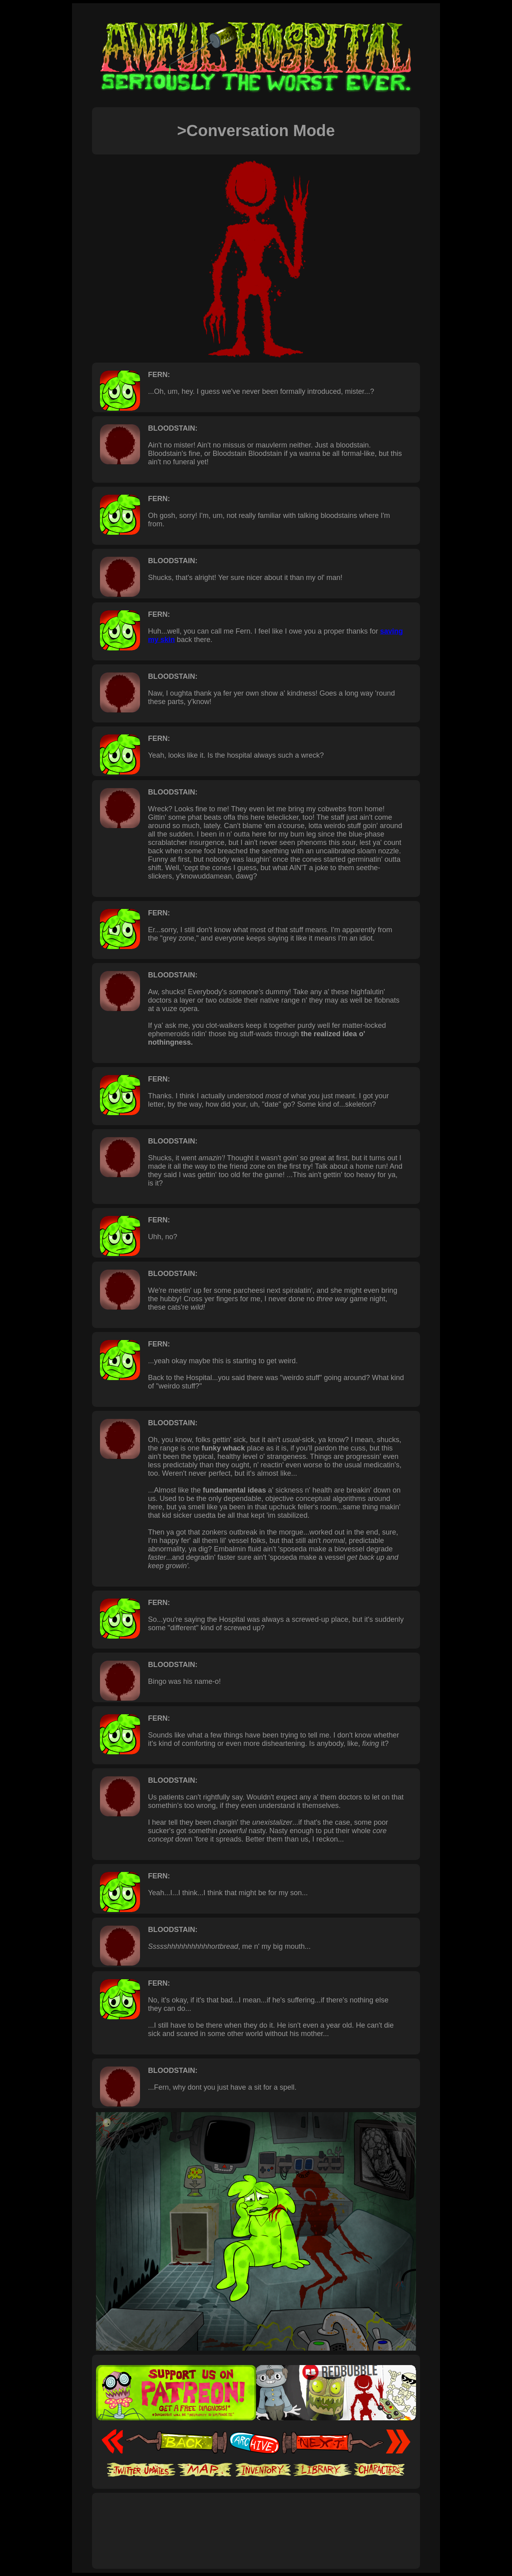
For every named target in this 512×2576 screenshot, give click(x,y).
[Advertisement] (256, 2522)
